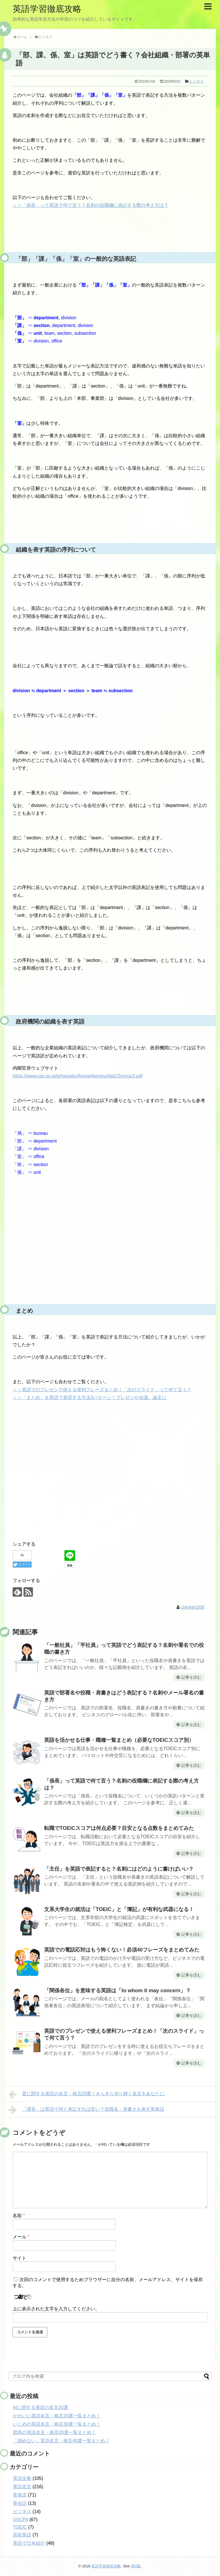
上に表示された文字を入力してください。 (56, 2308)
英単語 (20, 2495)
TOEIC (20, 2527)
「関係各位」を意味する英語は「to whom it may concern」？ (117, 1990)
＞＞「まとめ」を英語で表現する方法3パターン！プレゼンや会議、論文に (89, 1397)
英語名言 (22, 2486)
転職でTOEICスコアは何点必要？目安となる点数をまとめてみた (119, 1828)
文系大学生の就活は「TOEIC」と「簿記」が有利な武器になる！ (119, 1909)
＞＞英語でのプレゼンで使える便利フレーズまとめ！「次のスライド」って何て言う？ (102, 1389)
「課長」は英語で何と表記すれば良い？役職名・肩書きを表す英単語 (86, 2109)
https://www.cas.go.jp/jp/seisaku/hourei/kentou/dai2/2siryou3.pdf (78, 1075)
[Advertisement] (110, 1258)
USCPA (20, 2519)
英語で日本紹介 (29, 2543)
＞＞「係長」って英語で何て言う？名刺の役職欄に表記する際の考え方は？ (90, 205)
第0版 (136, 2566)
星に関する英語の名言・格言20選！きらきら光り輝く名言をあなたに (86, 2094)
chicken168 (192, 1607)
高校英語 (22, 2534)
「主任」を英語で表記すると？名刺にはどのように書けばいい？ (119, 1869)
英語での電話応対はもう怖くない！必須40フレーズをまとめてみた (121, 1950)
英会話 (20, 2503)
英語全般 (22, 2478)
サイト (19, 2258)
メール (21, 2236)
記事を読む (191, 1677)
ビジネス (196, 81)
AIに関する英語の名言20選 (40, 2407)
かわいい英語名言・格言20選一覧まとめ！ (57, 2415)
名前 (19, 2215)
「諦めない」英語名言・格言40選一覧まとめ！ (61, 2440)
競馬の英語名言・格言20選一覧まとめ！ (54, 2432)
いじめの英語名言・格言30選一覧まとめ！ (57, 2424)
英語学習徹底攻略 (47, 8)
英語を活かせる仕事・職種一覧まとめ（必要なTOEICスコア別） (119, 1740)
